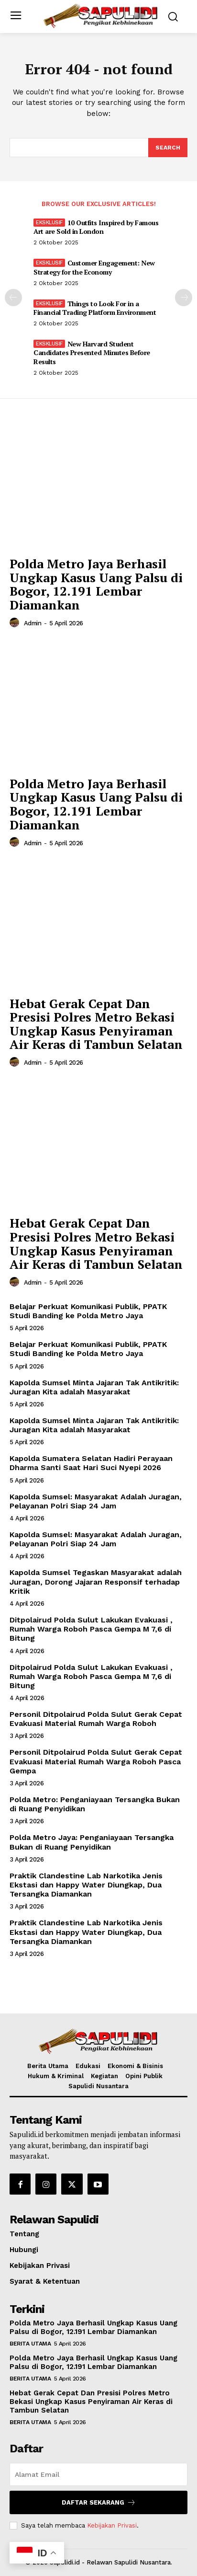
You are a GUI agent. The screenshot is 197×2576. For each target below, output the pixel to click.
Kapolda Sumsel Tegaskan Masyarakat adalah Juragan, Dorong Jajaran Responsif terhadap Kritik (96, 1581)
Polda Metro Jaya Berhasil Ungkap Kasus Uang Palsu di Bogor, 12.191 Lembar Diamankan (96, 584)
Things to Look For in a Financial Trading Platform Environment (94, 308)
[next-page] (183, 297)
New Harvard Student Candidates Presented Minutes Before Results (91, 352)
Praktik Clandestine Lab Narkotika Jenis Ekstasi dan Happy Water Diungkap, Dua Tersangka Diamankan (86, 1884)
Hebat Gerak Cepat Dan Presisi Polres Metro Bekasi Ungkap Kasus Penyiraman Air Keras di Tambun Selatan (96, 1024)
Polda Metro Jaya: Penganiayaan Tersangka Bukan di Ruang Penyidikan (92, 1842)
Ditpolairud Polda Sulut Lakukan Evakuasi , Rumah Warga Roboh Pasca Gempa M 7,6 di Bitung (91, 1629)
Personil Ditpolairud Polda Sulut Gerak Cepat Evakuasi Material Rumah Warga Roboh (96, 1719)
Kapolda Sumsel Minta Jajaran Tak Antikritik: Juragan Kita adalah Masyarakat (94, 1387)
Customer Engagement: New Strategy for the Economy (94, 267)
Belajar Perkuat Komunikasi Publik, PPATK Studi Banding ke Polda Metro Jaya (88, 1311)
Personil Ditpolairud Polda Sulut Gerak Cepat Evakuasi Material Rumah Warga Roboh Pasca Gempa (96, 1761)
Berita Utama (30, 2343)
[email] (98, 2474)
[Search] (167, 147)
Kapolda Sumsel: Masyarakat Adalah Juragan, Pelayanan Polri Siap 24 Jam (97, 1501)
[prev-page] (13, 297)
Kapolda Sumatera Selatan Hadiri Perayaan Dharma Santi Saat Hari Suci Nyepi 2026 (91, 1463)
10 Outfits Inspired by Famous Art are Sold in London (95, 227)
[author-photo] (16, 623)
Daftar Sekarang (99, 2502)
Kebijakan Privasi (112, 2525)
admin (33, 623)
